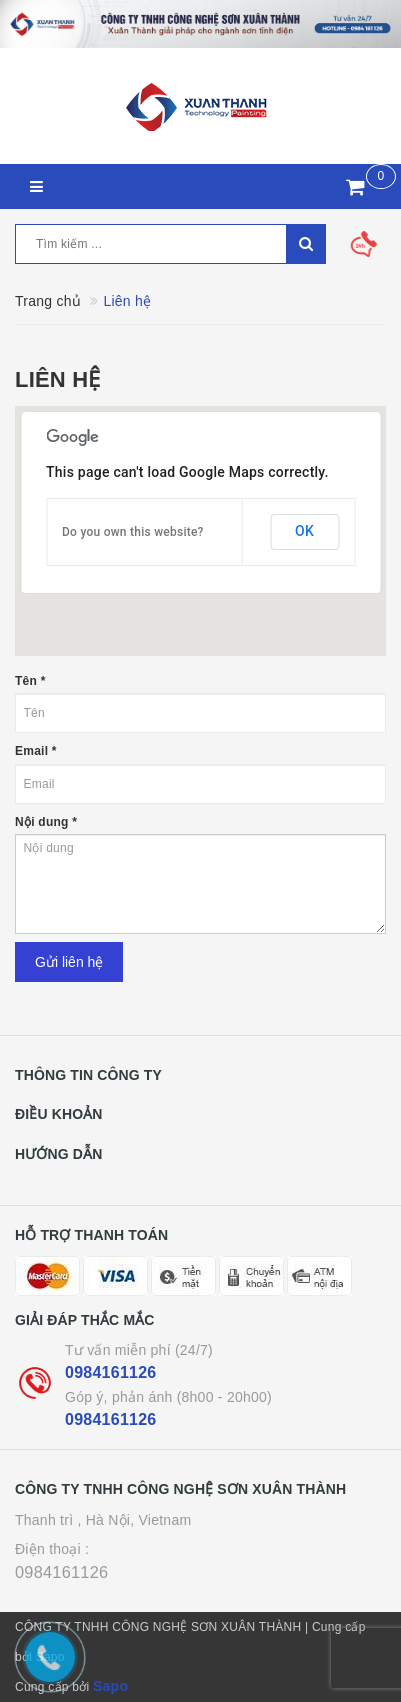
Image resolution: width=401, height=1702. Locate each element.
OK (304, 531)
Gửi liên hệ (69, 962)
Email (36, 751)
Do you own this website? (133, 532)
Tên (30, 681)
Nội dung (46, 822)
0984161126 (110, 1372)
